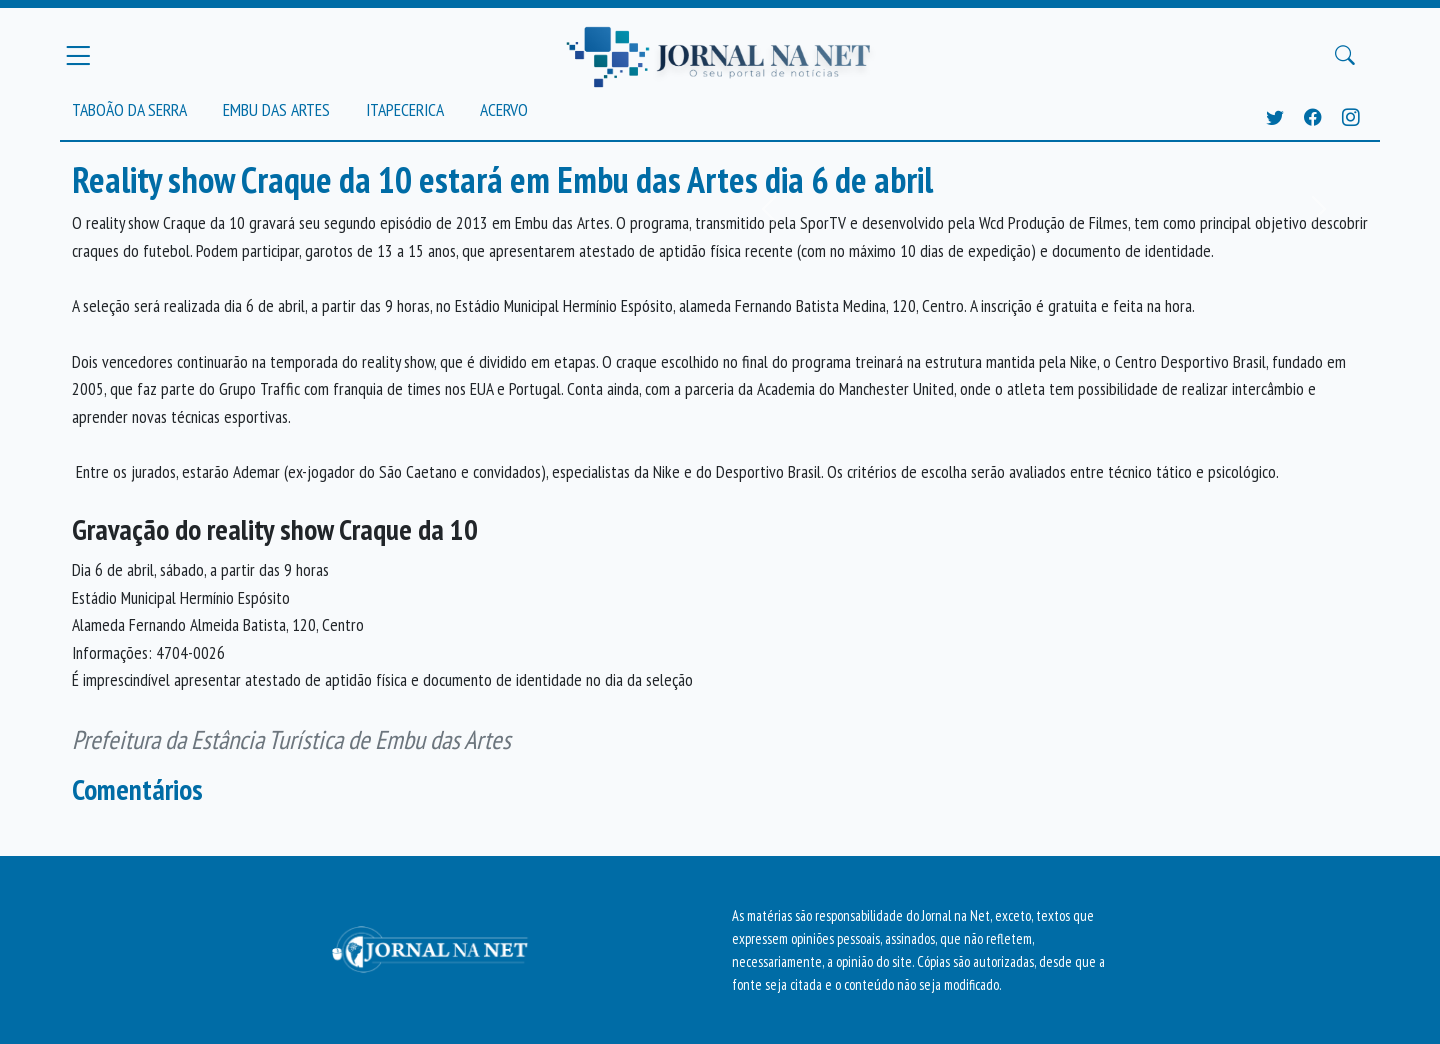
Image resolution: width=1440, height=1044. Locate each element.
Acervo (504, 109)
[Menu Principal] (78, 55)
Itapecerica (405, 109)
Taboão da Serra (129, 109)
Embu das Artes (276, 109)
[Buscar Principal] (1345, 56)
